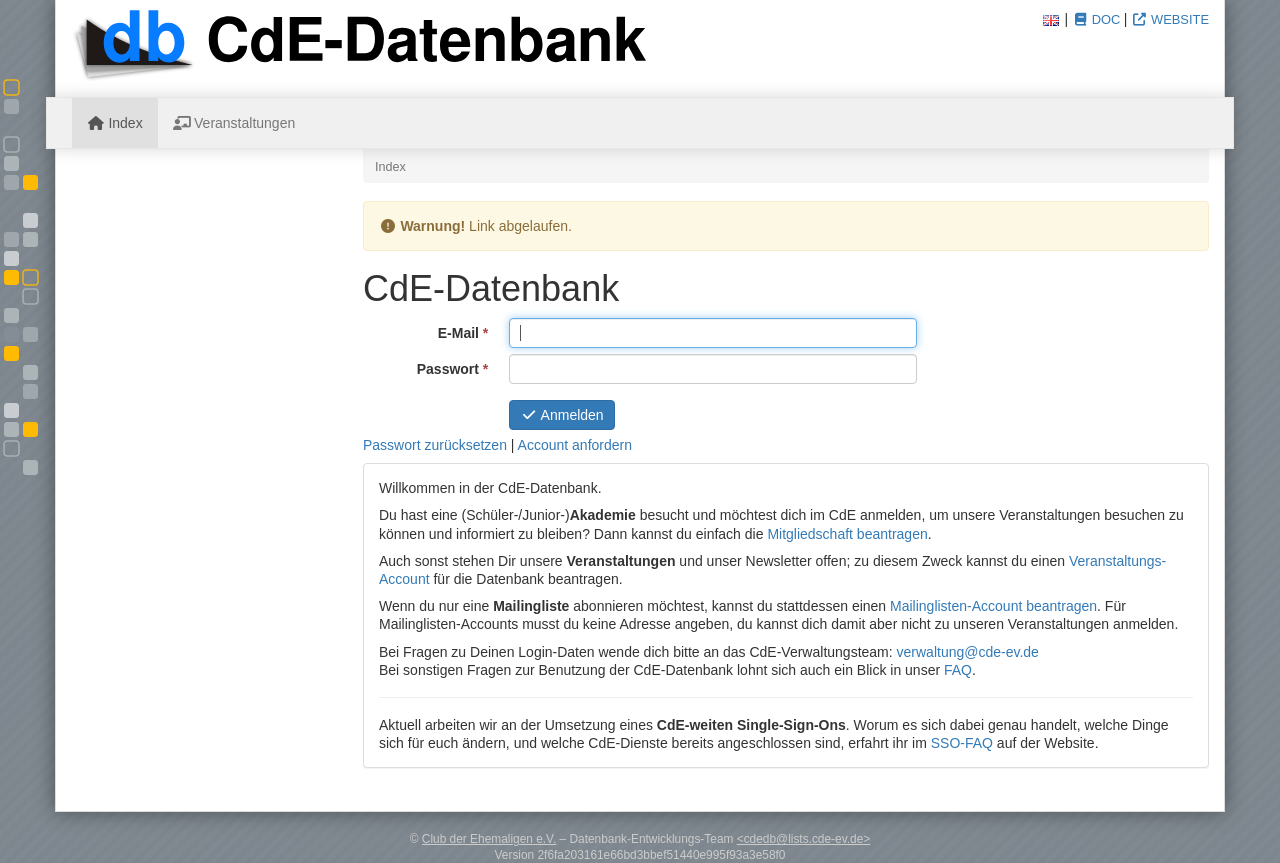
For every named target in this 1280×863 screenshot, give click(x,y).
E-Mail (466, 332)
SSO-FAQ (962, 743)
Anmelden (562, 415)
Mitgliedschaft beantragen (847, 534)
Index (115, 123)
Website (1170, 19)
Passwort (455, 368)
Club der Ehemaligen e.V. (489, 839)
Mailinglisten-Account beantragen (993, 606)
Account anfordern (575, 445)
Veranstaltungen (234, 123)
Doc (1096, 19)
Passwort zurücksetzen (435, 445)
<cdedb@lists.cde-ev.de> (803, 839)
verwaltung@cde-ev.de (968, 652)
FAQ (958, 670)
